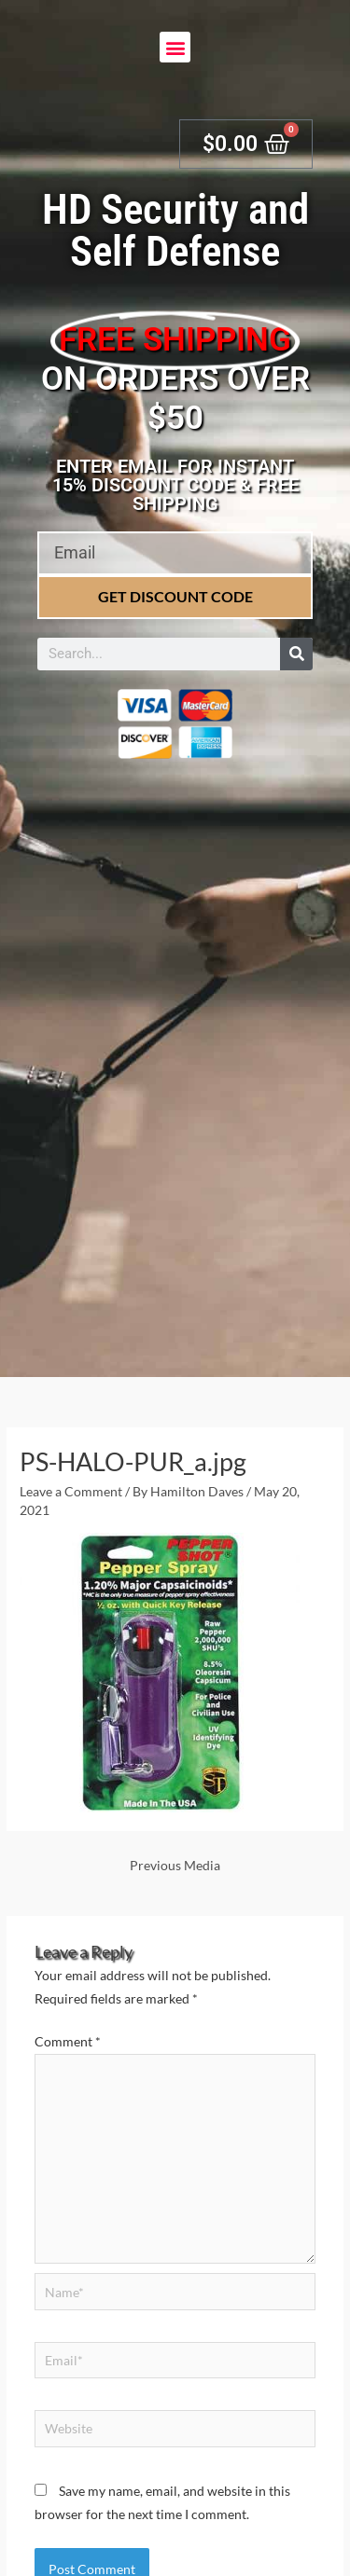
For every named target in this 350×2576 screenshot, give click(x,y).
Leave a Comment (71, 1491)
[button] (175, 47)
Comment (68, 2041)
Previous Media (175, 1865)
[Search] (296, 654)
